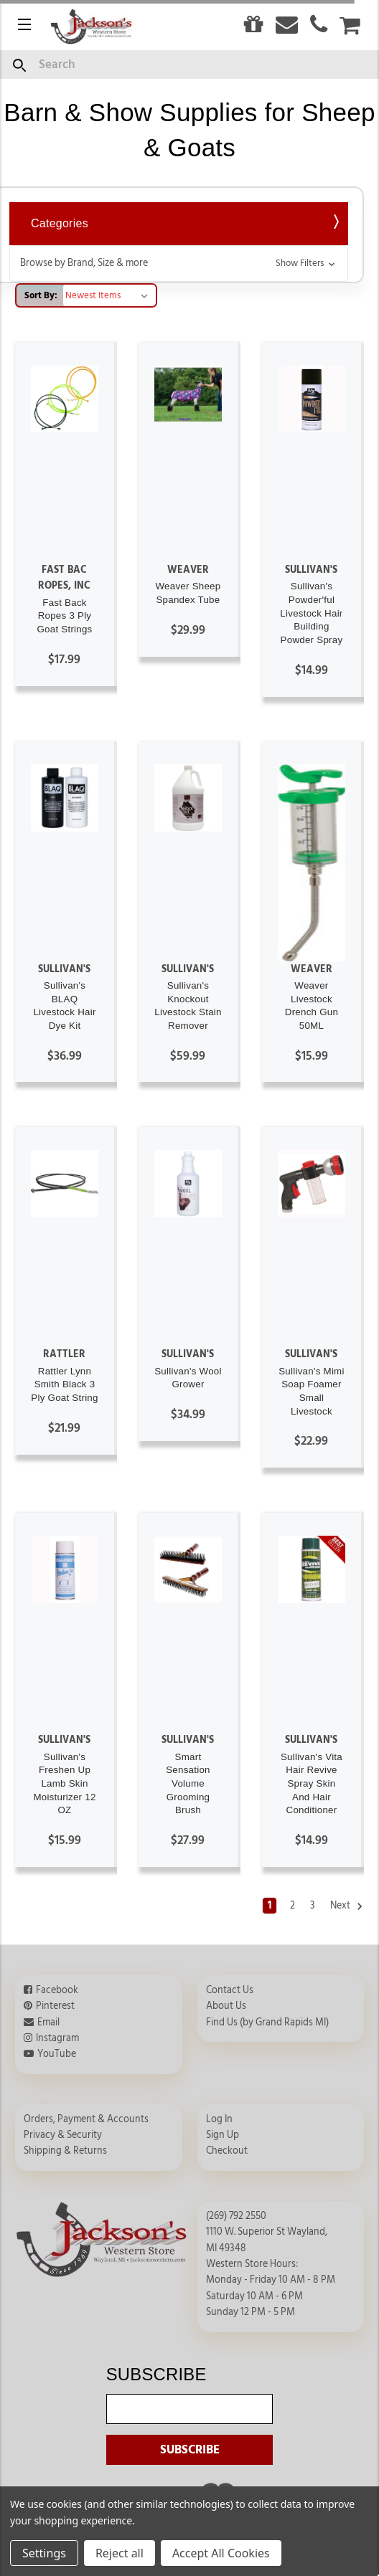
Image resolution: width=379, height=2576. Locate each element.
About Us (226, 2006)
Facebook (57, 1990)
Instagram (57, 2038)
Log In (219, 2119)
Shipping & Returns (65, 2151)
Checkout (227, 2151)
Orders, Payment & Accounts (86, 2119)
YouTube (56, 2054)
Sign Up (222, 2135)
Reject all (119, 2553)
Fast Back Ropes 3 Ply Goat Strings (64, 616)
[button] (178, 263)
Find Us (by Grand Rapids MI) (267, 2022)
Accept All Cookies (221, 2553)
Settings (44, 2553)
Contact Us (229, 1990)
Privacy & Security (63, 2135)
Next (346, 1906)
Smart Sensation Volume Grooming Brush (188, 1784)
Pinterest (55, 2006)
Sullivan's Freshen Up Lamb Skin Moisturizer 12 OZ (64, 1784)
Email (48, 2022)
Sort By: (40, 295)
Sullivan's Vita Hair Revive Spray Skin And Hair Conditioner (311, 1784)
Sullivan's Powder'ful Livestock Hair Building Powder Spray (311, 613)
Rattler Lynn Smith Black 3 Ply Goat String (64, 1384)
